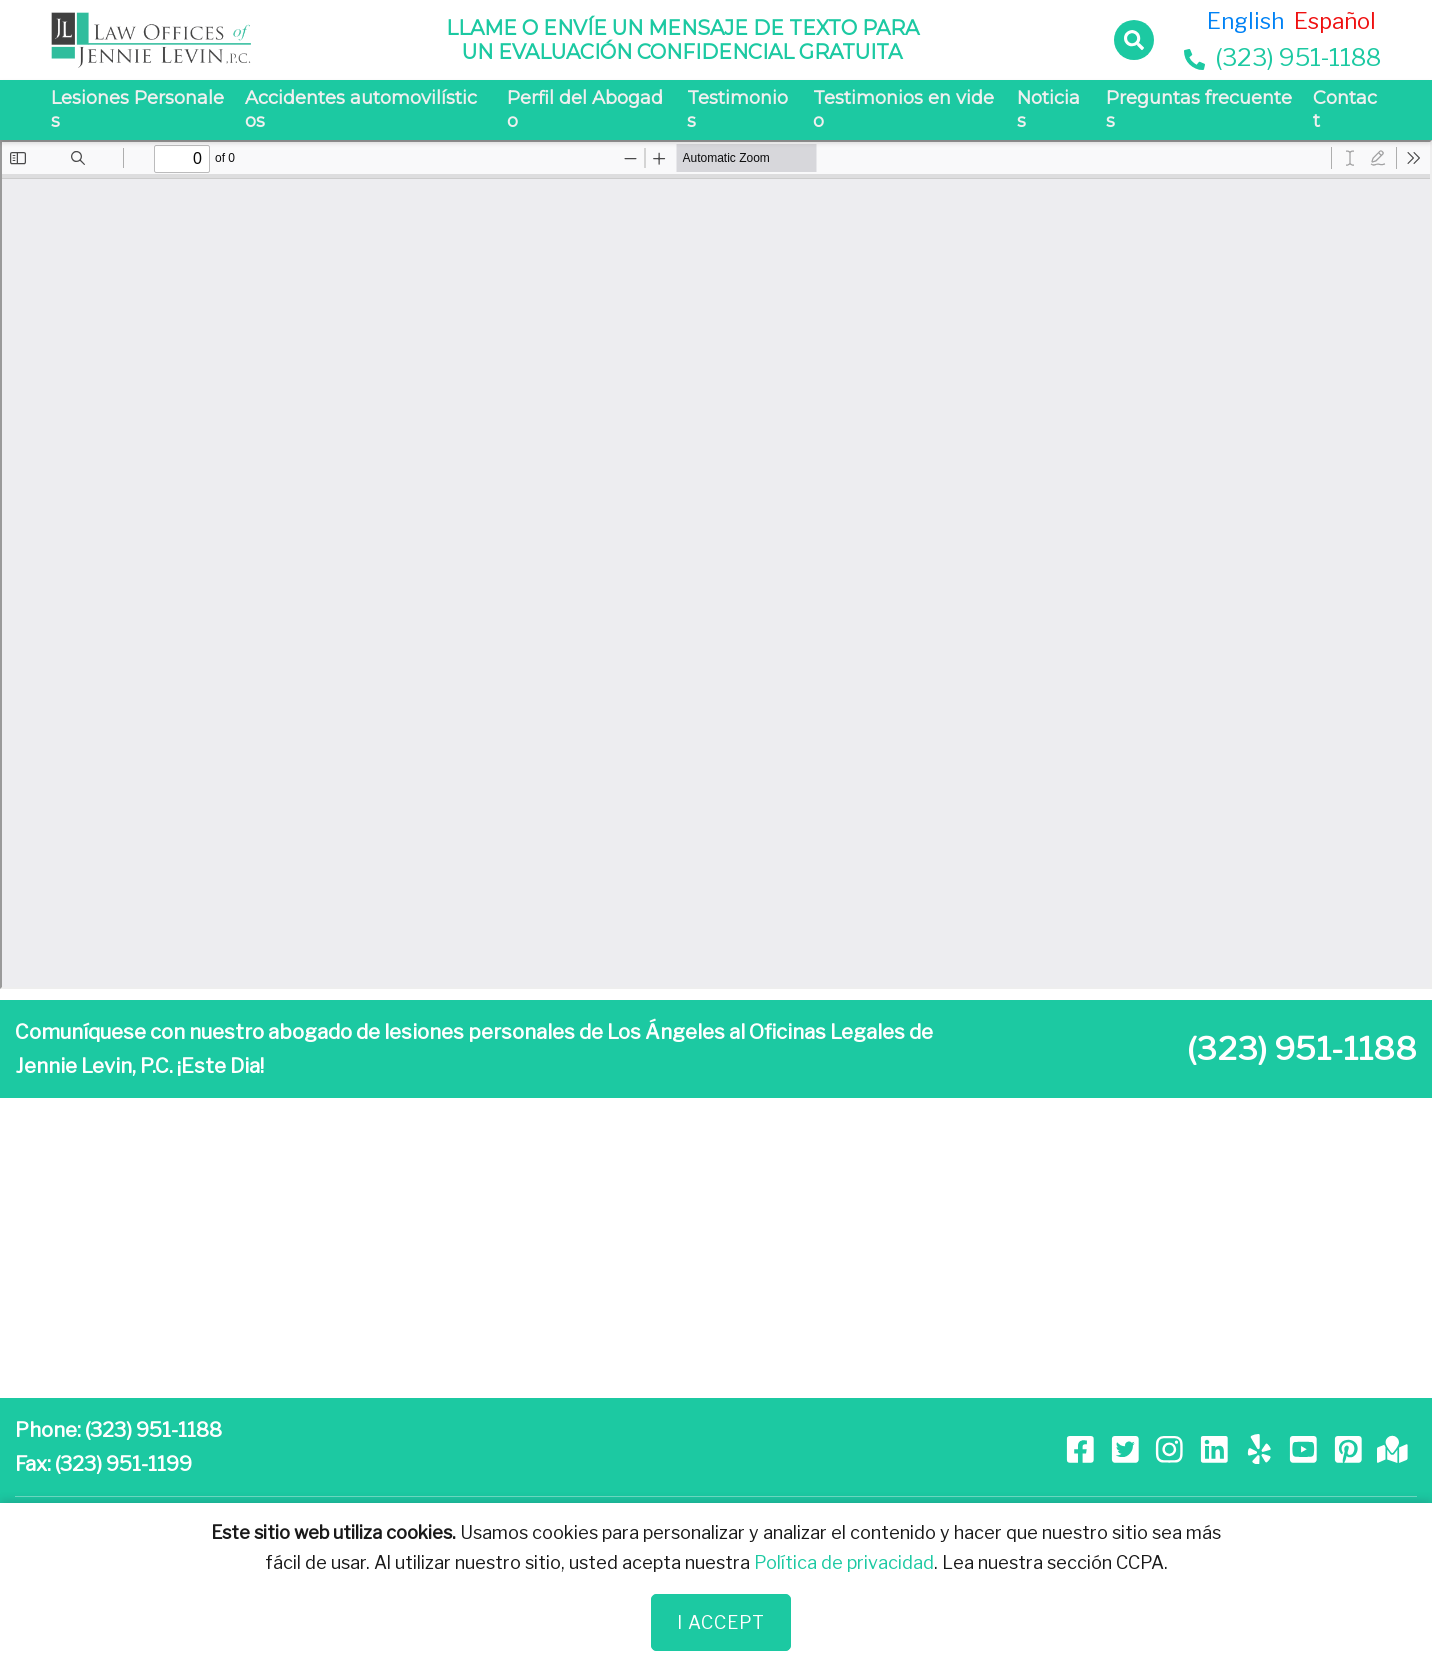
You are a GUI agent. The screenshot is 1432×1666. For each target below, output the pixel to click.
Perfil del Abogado (585, 109)
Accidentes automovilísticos (361, 109)
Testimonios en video (903, 109)
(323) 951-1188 (1282, 57)
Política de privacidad (844, 1562)
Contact (1345, 109)
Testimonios (737, 109)
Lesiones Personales (137, 109)
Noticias (1048, 109)
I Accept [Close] (721, 1622)
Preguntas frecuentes (1199, 109)
